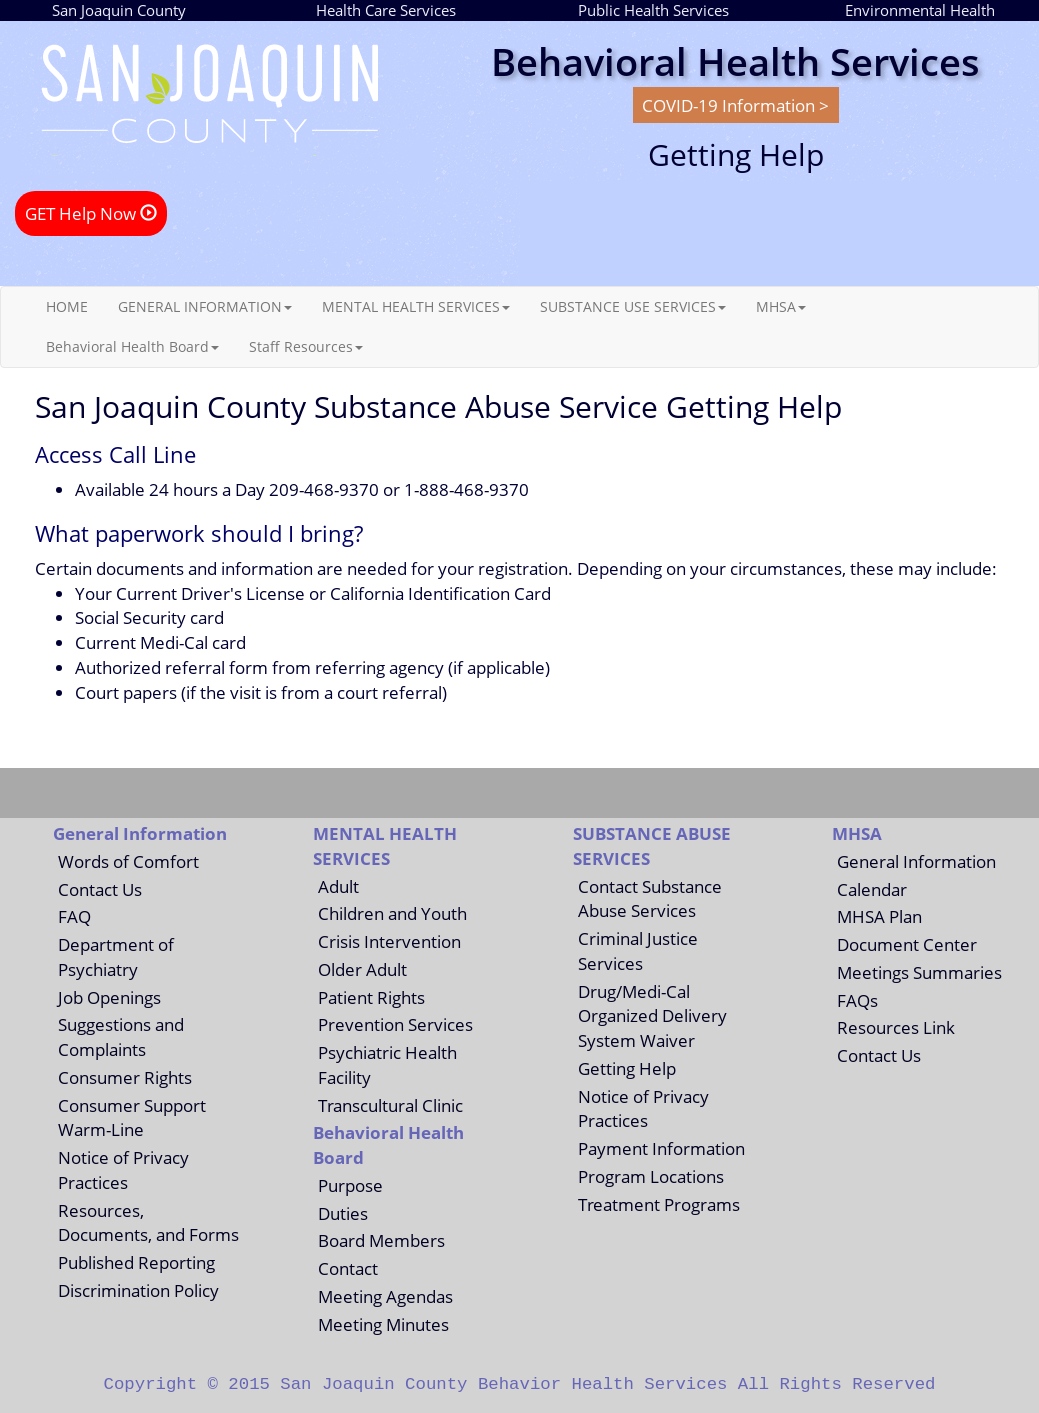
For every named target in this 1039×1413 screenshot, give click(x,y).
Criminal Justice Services (638, 950)
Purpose (350, 1185)
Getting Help (627, 1068)
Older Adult (362, 969)
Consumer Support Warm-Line (132, 1117)
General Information (916, 861)
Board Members (381, 1240)
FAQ (74, 916)
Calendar (872, 889)
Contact (348, 1268)
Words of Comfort (128, 861)
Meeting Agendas (385, 1296)
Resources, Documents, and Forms (148, 1222)
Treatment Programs (659, 1204)
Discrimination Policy (138, 1290)
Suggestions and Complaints (121, 1036)
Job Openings (109, 997)
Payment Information (661, 1148)
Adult (338, 886)
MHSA (781, 306)
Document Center (907, 944)
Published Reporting (136, 1262)
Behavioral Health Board (132, 346)
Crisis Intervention (389, 941)
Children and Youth (392, 913)
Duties (343, 1213)
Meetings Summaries (919, 972)
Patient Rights (371, 997)
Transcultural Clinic (390, 1105)
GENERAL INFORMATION (205, 306)
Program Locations (651, 1176)
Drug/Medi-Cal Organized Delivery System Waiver (652, 1016)
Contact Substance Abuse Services (650, 898)
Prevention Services (395, 1024)
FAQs (857, 1000)
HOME (67, 306)
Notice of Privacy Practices (123, 1169)
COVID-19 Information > (735, 105)
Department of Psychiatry (116, 956)
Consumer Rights (125, 1077)
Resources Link (896, 1027)
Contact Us (100, 889)
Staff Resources (306, 346)
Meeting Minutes (383, 1324)
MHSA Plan (879, 916)
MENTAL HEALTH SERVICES (416, 306)
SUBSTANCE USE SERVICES (633, 306)
